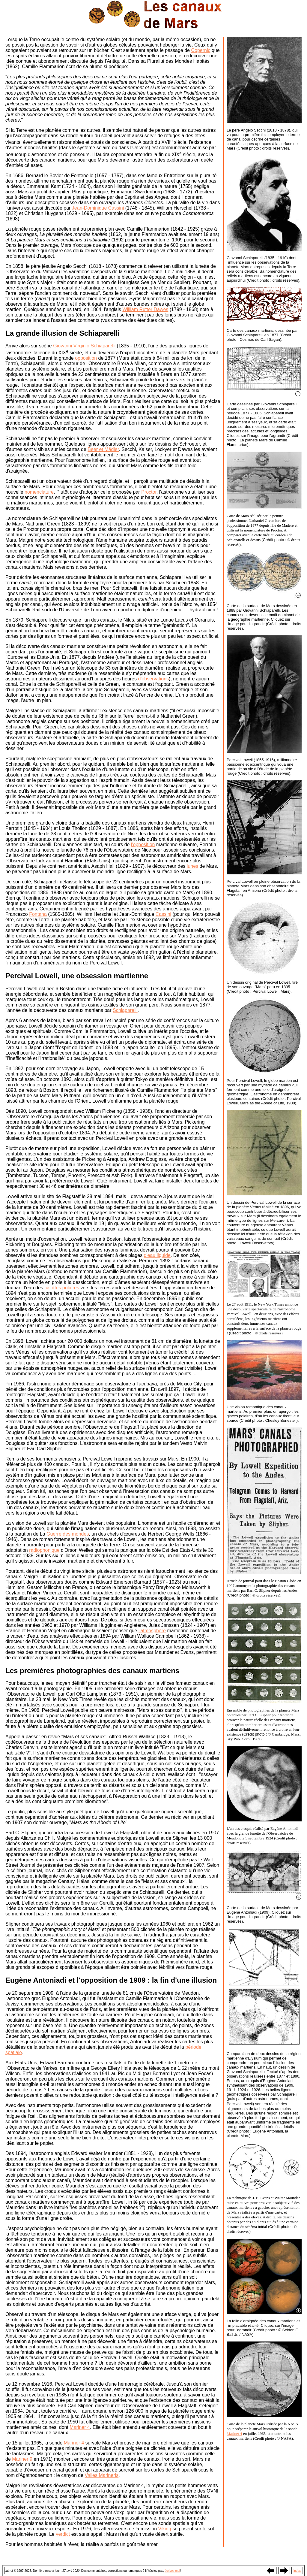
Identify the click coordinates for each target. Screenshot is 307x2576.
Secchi (80, 266)
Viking (164, 2528)
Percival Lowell (31, 976)
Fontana (38, 914)
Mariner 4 (80, 2427)
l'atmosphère (152, 1630)
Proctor (148, 492)
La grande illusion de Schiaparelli (62, 333)
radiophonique (44, 1550)
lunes (192, 866)
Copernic (200, 50)
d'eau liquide (157, 1255)
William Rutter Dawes (145, 309)
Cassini (163, 914)
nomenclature (39, 492)
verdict (63, 2534)
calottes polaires (61, 1287)
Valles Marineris (102, 2475)
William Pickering (103, 1111)
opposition (86, 358)
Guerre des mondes (67, 1533)
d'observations (153, 678)
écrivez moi (172, 2570)
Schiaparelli (125, 1010)
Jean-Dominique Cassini (98, 207)
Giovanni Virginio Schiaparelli (84, 345)
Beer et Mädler (103, 449)
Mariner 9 (22, 2459)
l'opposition (143, 844)
